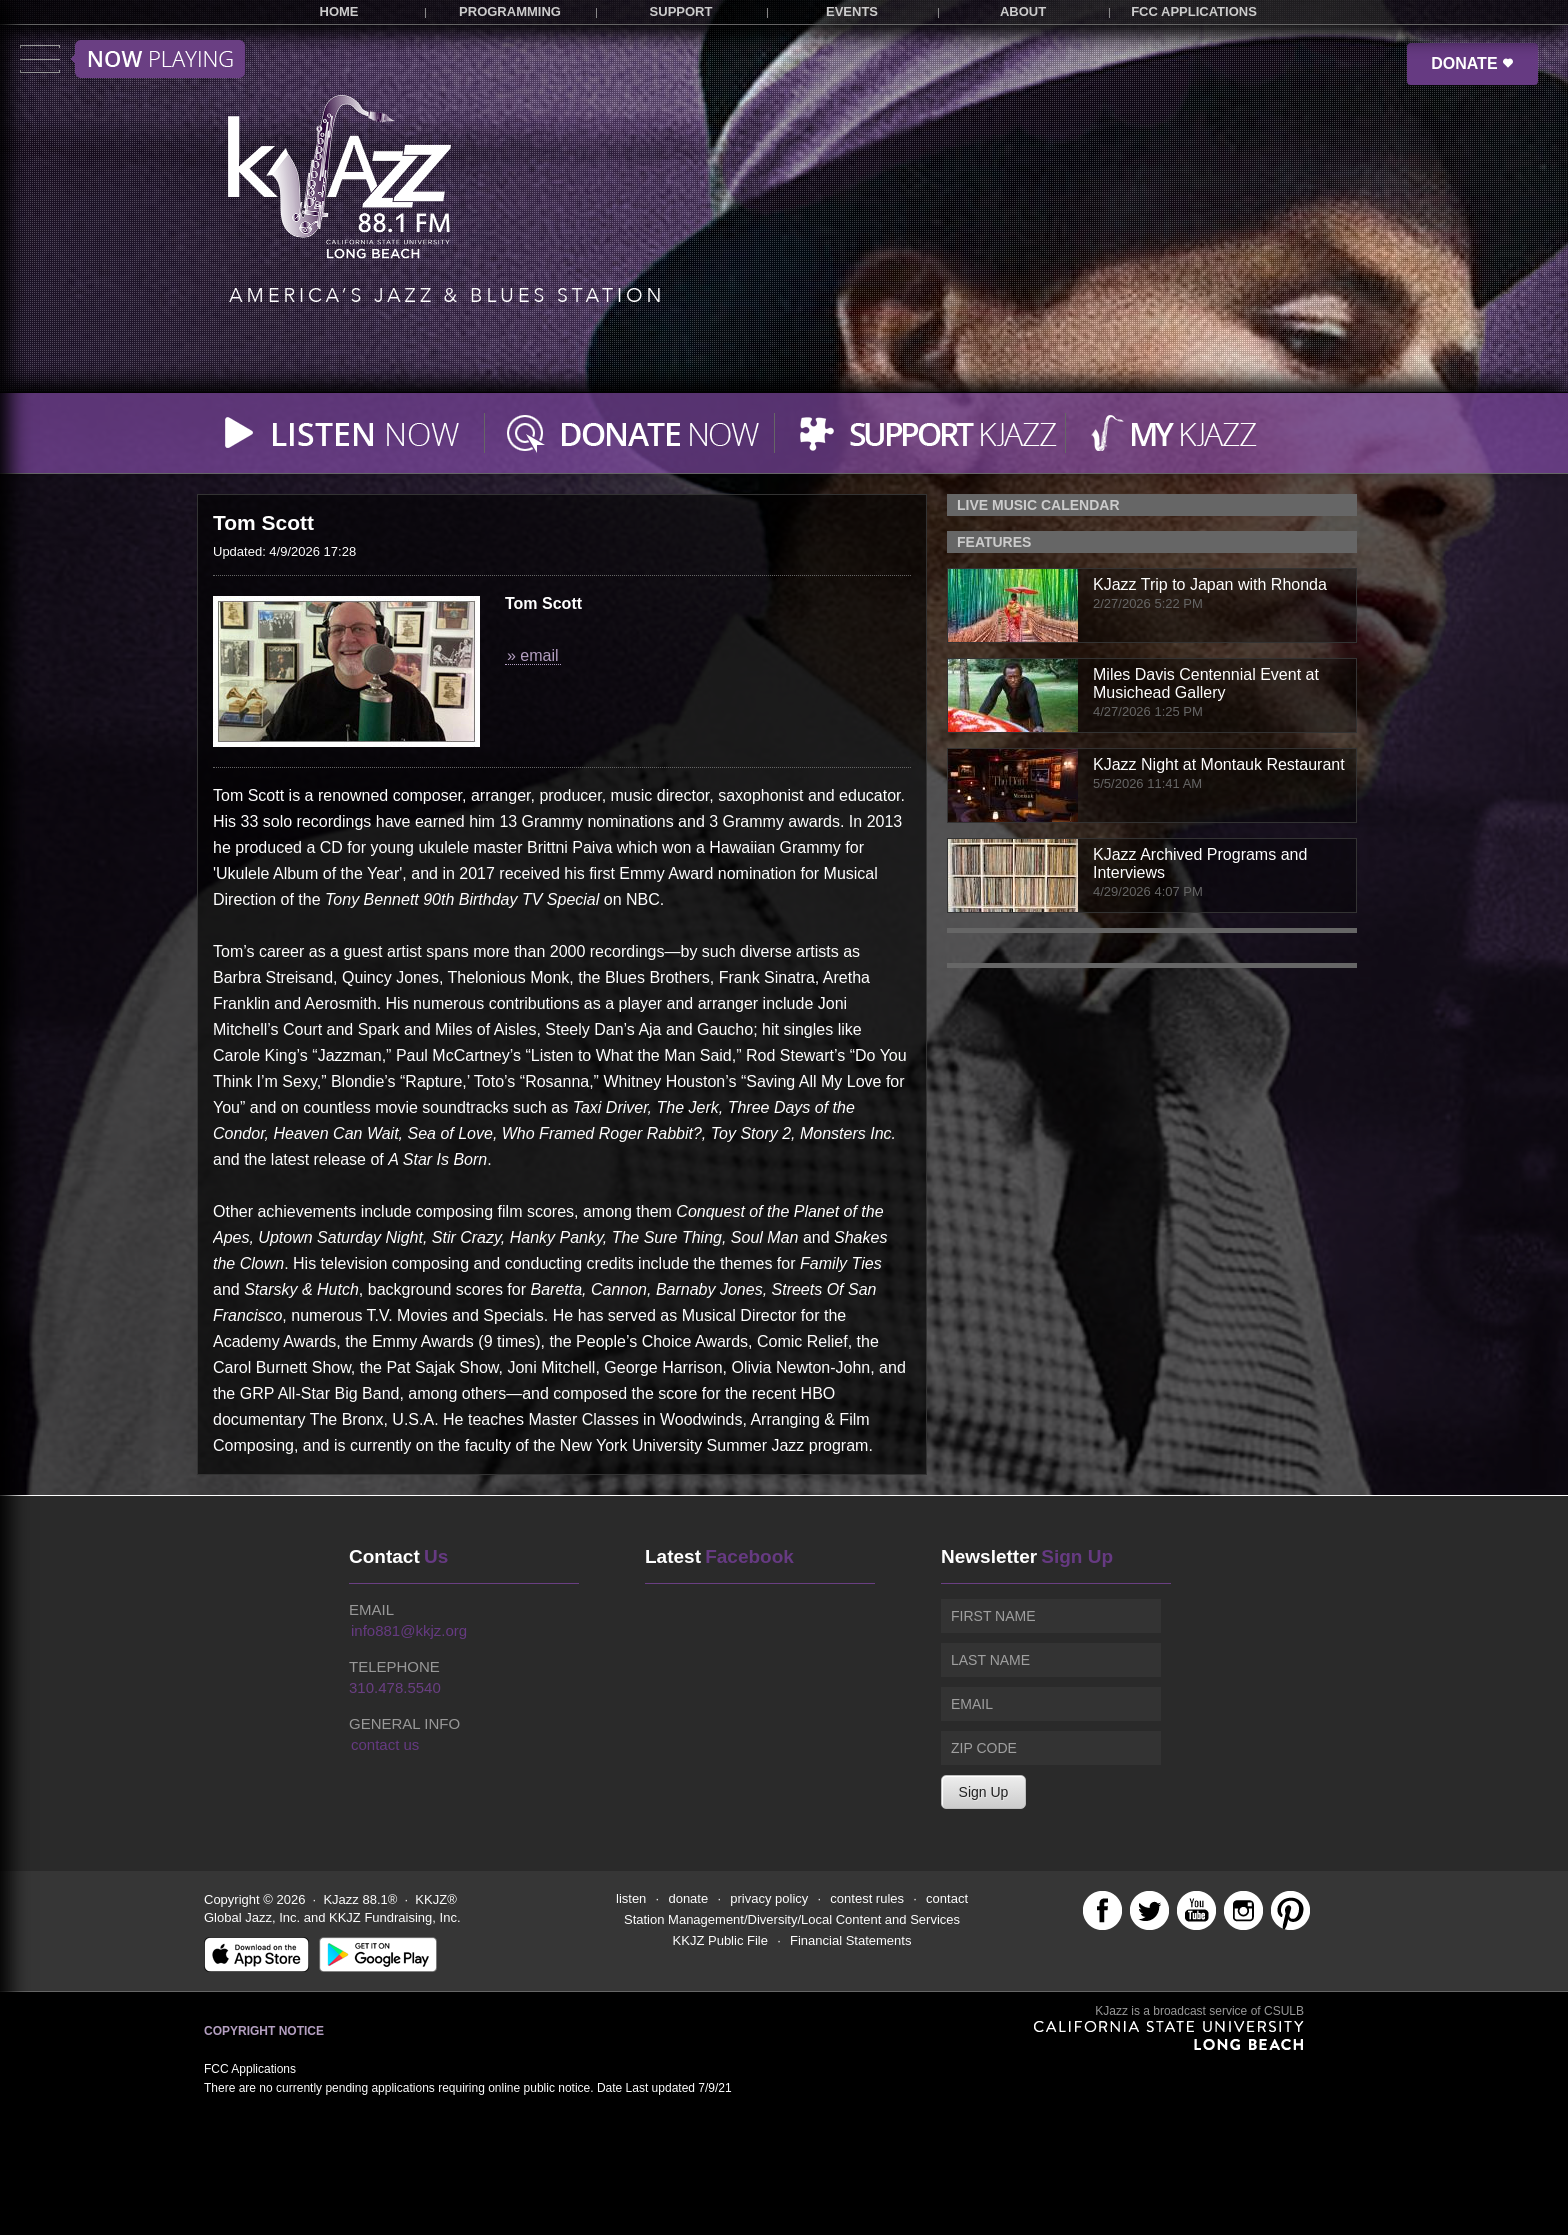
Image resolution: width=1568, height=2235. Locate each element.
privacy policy (769, 1898)
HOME (339, 11)
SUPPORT (681, 11)
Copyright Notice (264, 2031)
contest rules (867, 1898)
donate (688, 1898)
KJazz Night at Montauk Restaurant (1219, 764)
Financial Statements (850, 1940)
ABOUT (1023, 11)
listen (631, 1898)
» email (533, 655)
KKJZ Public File (720, 1940)
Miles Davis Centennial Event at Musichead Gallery (1206, 683)
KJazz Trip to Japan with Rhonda (1210, 584)
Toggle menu (132, 59)
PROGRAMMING (510, 11)
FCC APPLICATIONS (1194, 11)
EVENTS (852, 11)
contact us (385, 1744)
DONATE (1472, 63)
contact (947, 1898)
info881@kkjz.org (409, 1630)
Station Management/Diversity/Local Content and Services (792, 1919)
